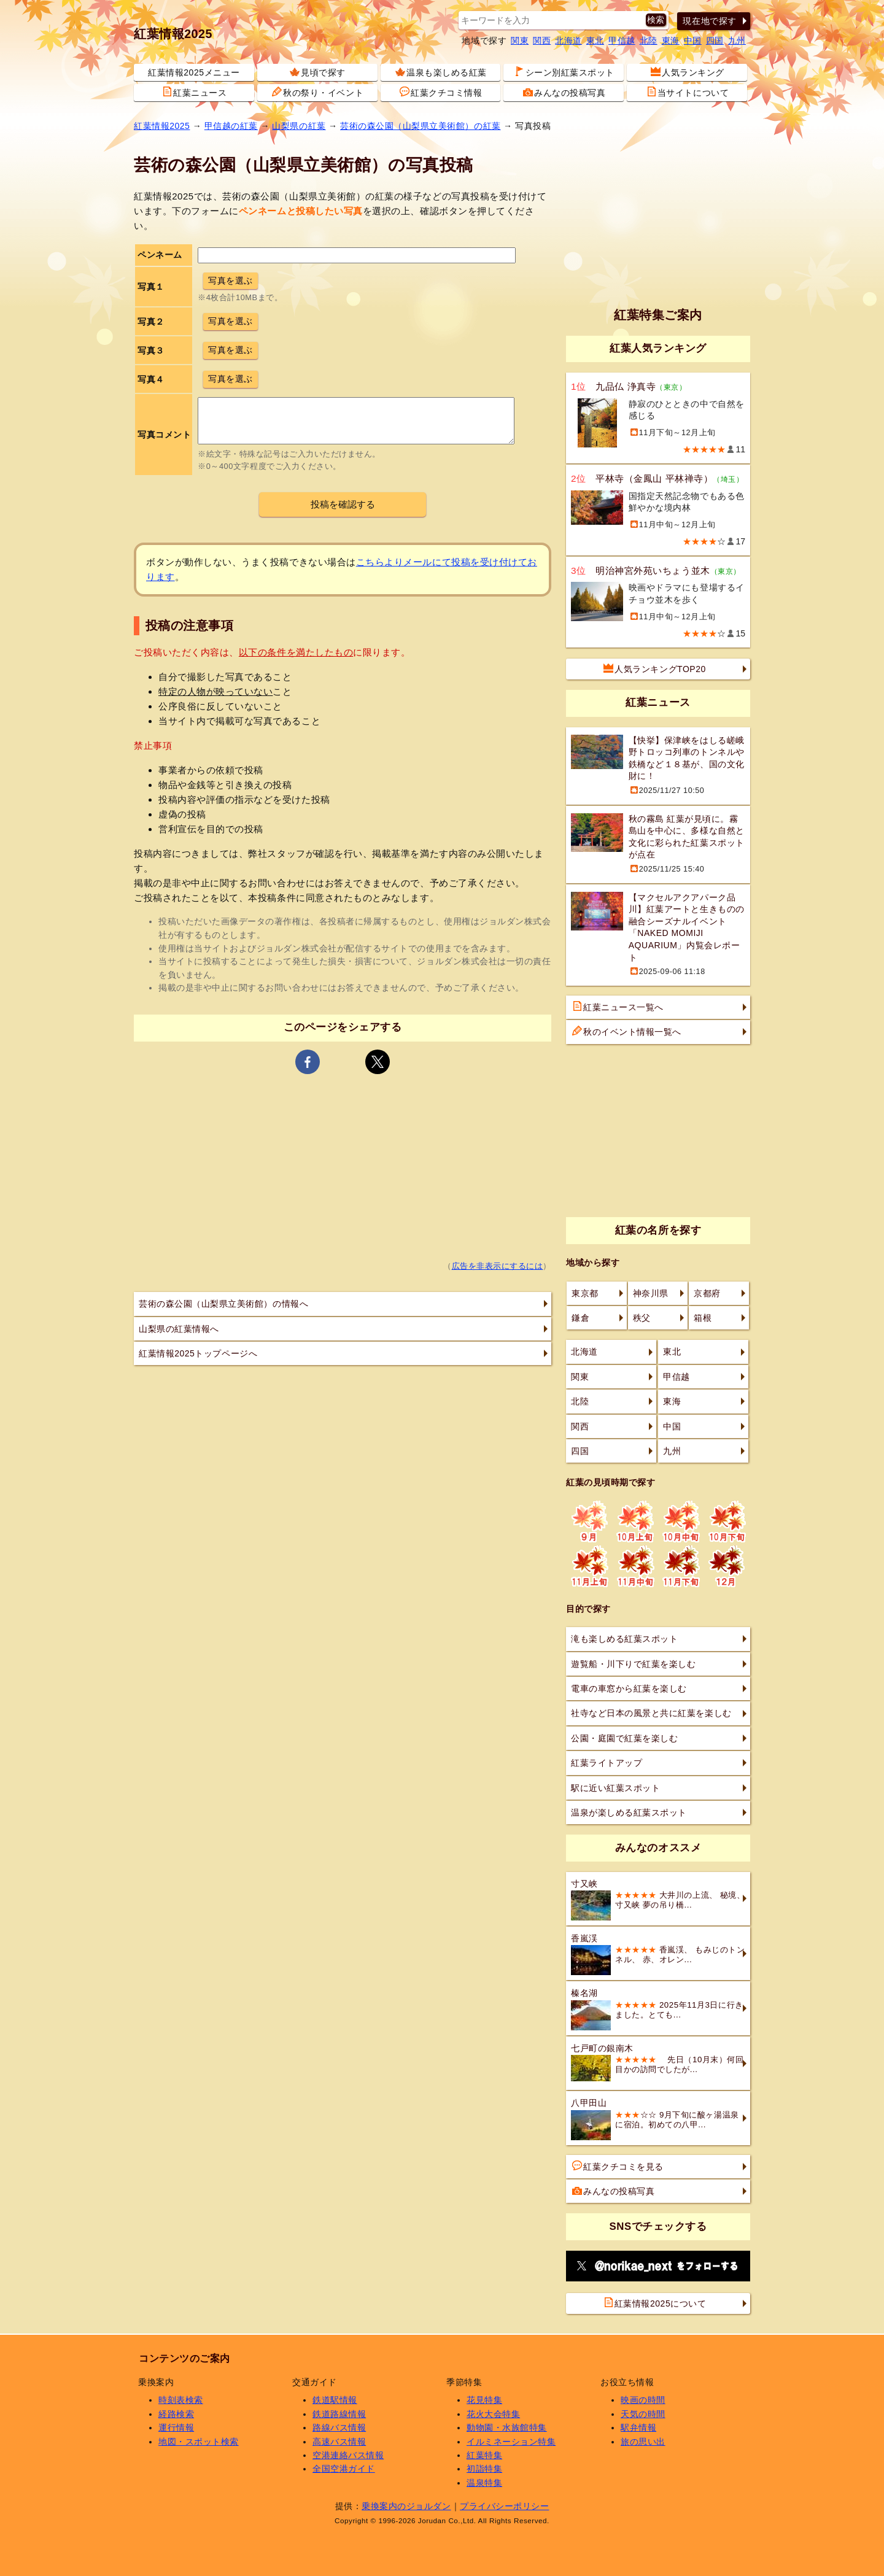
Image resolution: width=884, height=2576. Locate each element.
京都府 (707, 1293)
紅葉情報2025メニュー (194, 72)
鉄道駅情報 (334, 2400)
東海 (671, 40)
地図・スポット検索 (198, 2441)
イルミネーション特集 (511, 2441)
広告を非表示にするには (497, 1266)
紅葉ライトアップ (606, 1763)
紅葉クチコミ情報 (441, 92)
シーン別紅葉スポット (564, 71)
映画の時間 (643, 2400)
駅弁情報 (638, 2427)
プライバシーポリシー (504, 2506)
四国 (715, 40)
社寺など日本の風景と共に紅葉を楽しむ (651, 1713)
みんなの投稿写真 (564, 92)
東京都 (585, 1293)
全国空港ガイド (343, 2469)
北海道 (568, 40)
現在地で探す (709, 21)
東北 (595, 40)
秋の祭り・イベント (317, 92)
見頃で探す (318, 71)
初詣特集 (484, 2469)
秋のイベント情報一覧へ (626, 1031)
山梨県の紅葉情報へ (179, 1329)
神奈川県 (651, 1293)
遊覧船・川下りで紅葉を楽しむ (633, 1664)
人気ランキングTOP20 (654, 668)
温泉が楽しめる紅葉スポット (629, 1812)
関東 (520, 40)
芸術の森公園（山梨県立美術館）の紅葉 (420, 126)
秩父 (642, 1318)
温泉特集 (484, 2483)
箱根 (702, 1318)
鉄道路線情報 (339, 2414)
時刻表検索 (180, 2400)
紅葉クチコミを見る (618, 2166)
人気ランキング (687, 71)
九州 (737, 40)
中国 (693, 40)
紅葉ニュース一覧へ (618, 1006)
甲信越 (621, 40)
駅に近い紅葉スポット (615, 1788)
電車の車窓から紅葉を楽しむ (629, 1688)
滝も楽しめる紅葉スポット (624, 1639)
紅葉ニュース (194, 92)
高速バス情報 (339, 2441)
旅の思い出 (643, 2441)
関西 (542, 40)
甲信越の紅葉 (231, 126)
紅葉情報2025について (655, 2302)
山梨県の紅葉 (298, 126)
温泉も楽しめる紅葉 (441, 71)
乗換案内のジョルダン (406, 2506)
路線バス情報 (339, 2427)
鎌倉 (580, 1318)
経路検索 (176, 2414)
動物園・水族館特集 (507, 2427)
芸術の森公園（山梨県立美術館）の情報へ (223, 1304)
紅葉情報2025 (173, 34)
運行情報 (176, 2427)
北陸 (648, 40)
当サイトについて (687, 92)
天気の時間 (643, 2414)
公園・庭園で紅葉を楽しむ (624, 1738)
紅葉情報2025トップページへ (198, 1353)
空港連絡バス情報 (348, 2455)
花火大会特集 (493, 2414)
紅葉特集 (484, 2455)
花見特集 (484, 2400)
